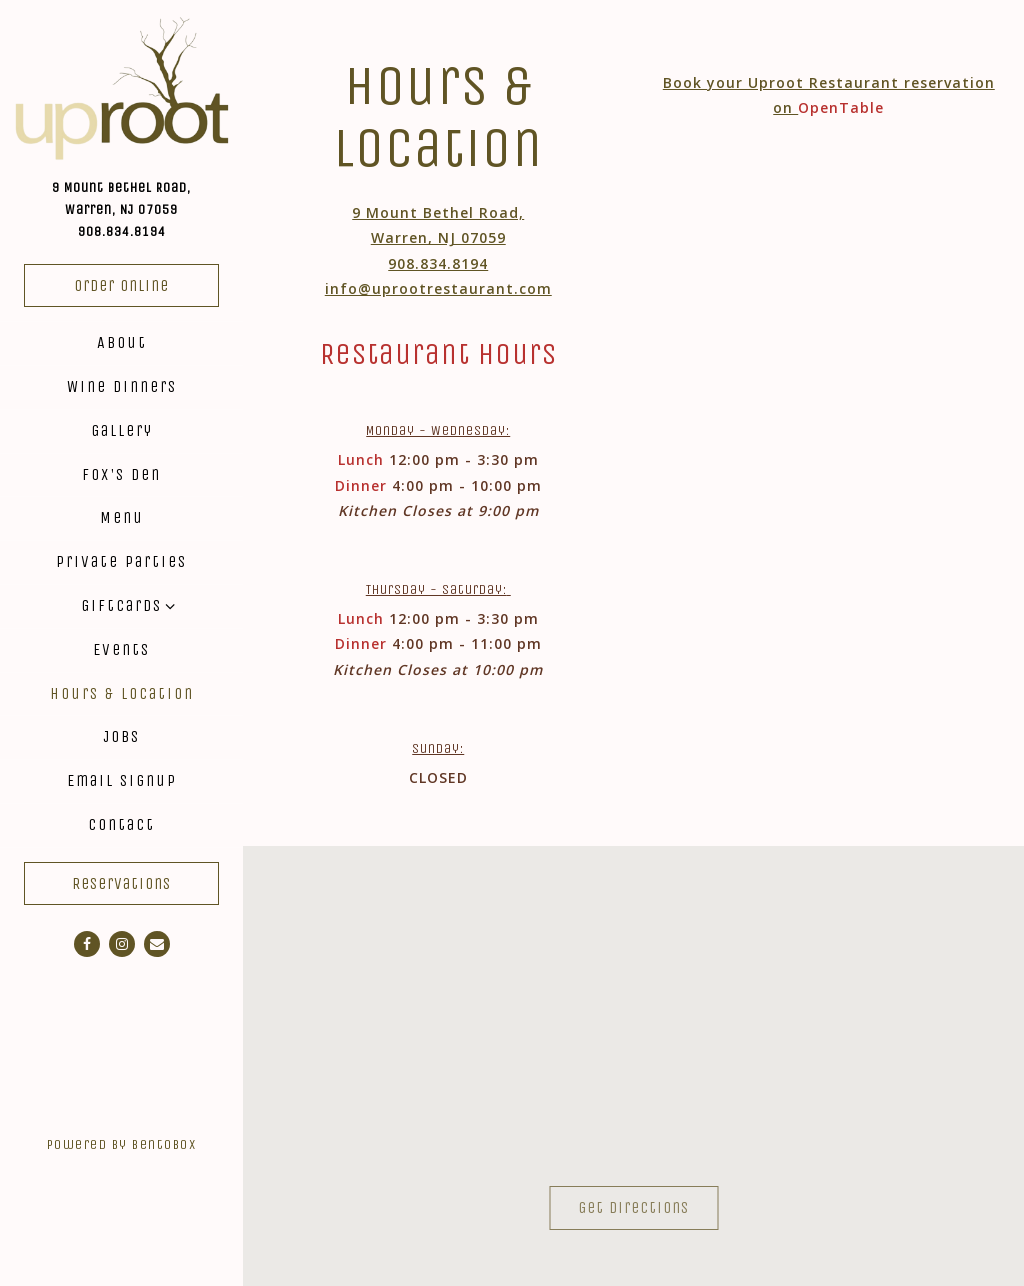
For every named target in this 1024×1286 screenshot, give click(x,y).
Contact (121, 824)
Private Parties (121, 561)
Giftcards (121, 605)
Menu (122, 517)
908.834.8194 (122, 231)
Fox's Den (121, 474)
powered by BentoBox (145, 1142)
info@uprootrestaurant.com (438, 288)
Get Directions (648, 1205)
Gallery (122, 430)
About (122, 342)
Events (121, 649)
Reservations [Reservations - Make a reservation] (121, 883)
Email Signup (122, 780)
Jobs (121, 736)
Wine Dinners (122, 386)
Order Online (121, 285)
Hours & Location (122, 693)
